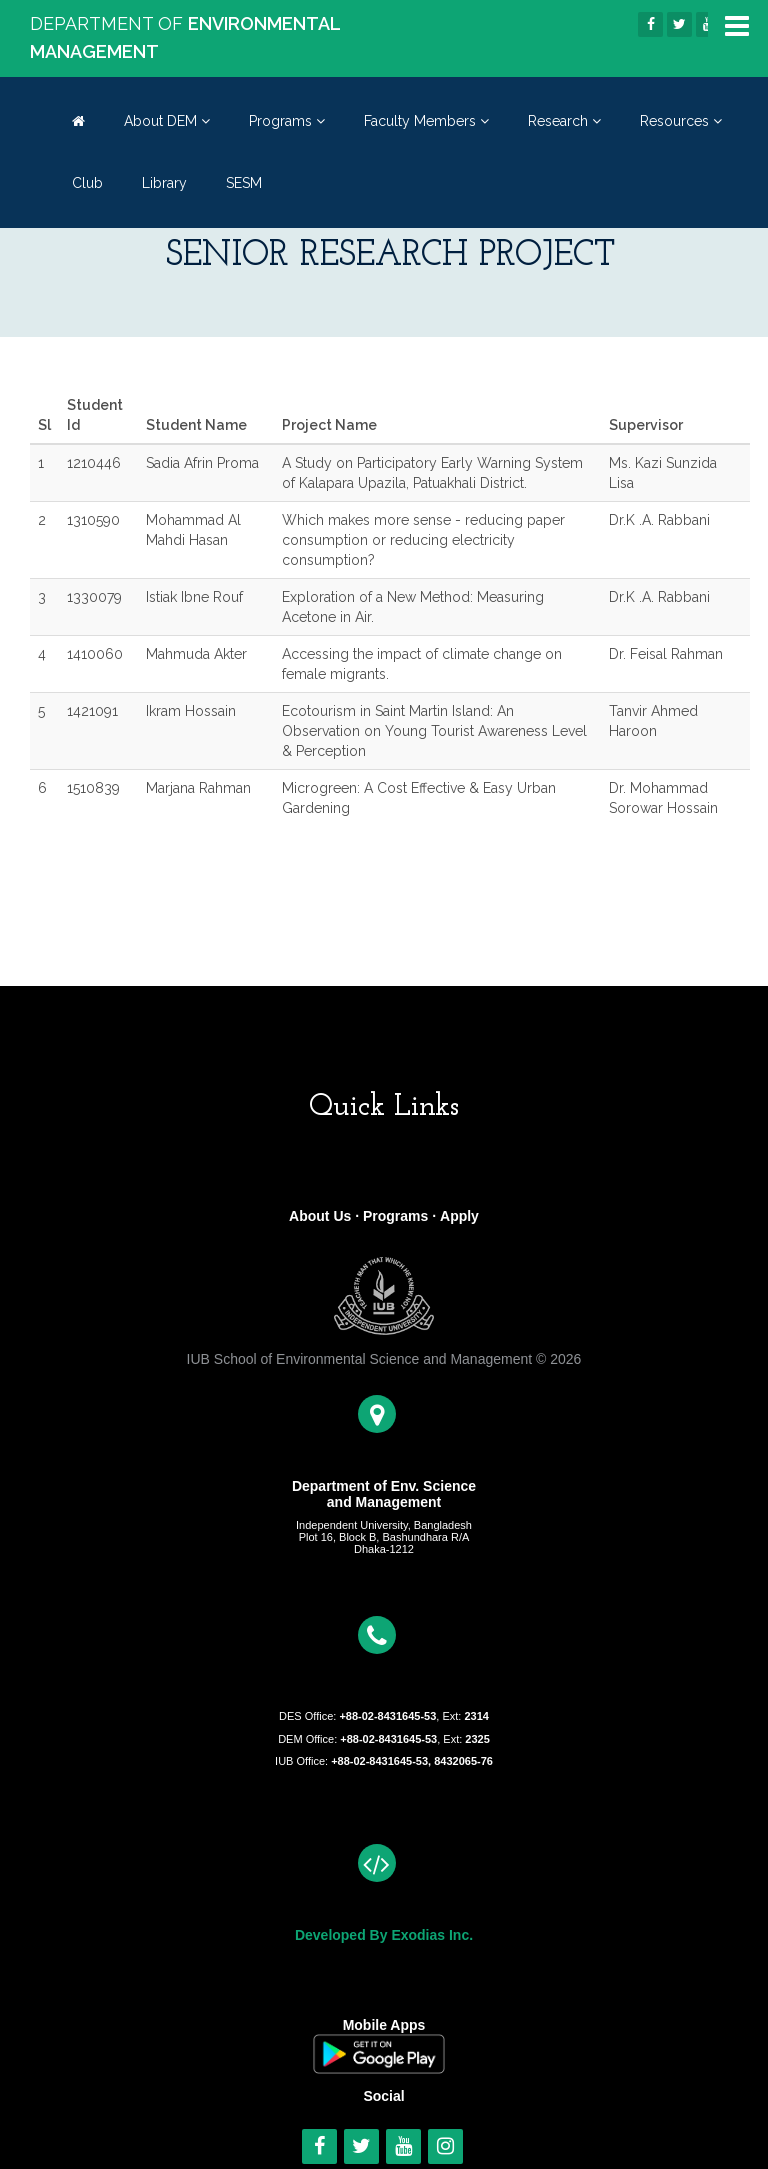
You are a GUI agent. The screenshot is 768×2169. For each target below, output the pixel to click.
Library (164, 183)
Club (87, 183)
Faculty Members (426, 121)
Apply (459, 1216)
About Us (320, 1216)
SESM (244, 183)
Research (564, 121)
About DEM (167, 121)
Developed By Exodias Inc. (384, 1935)
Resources (681, 121)
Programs (287, 121)
